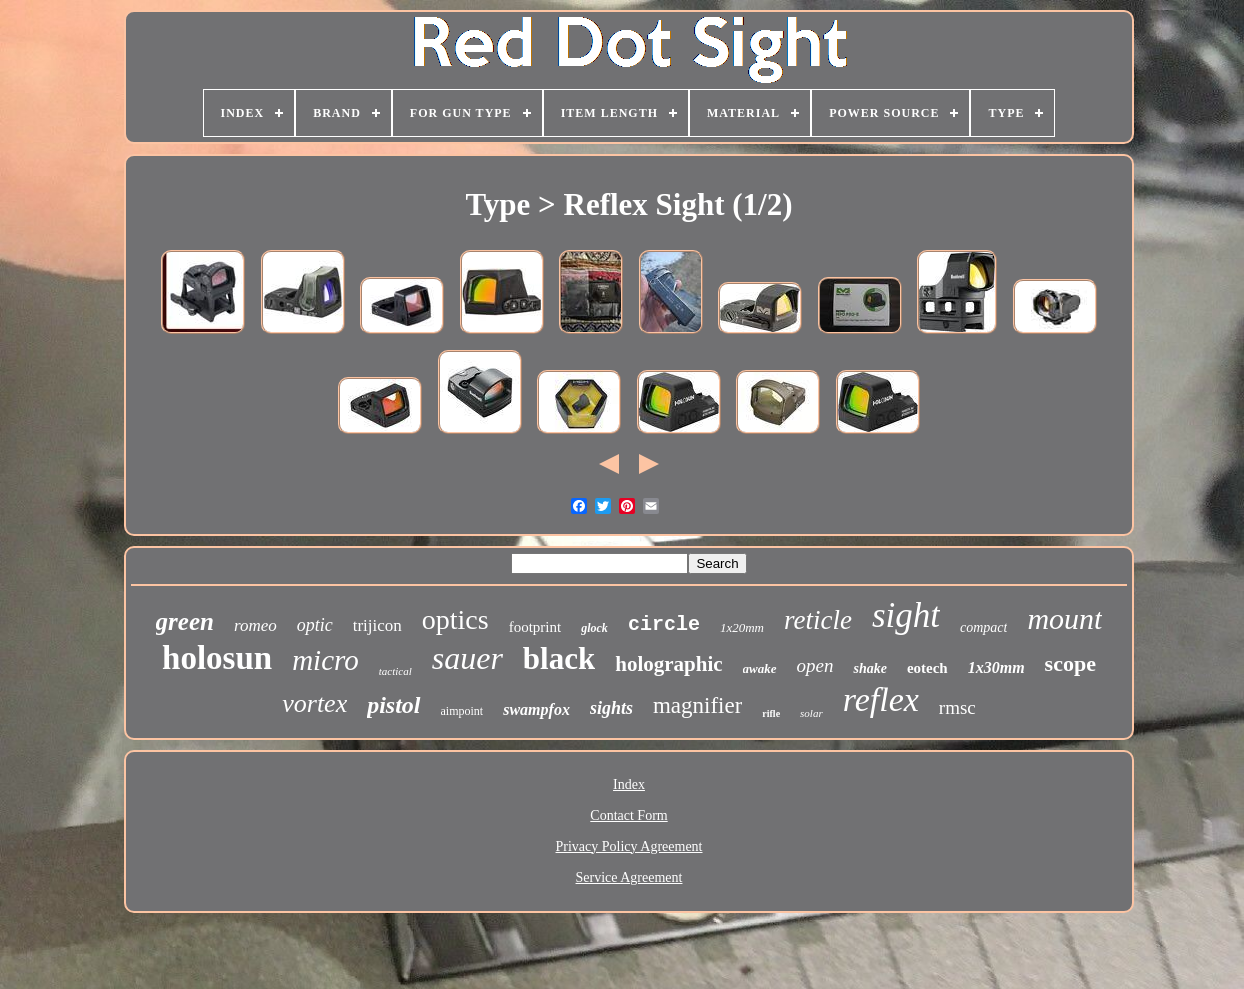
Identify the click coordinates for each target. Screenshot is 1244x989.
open (815, 665)
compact (983, 627)
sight (906, 615)
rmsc (957, 707)
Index (629, 784)
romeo (255, 625)
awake (760, 668)
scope (1070, 663)
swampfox (536, 709)
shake (869, 668)
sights (611, 708)
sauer (467, 658)
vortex (314, 703)
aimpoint (462, 711)
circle (664, 624)
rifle (771, 713)
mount (1064, 618)
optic (315, 625)
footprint (535, 627)
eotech (927, 668)
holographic (668, 664)
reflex (881, 699)
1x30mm (996, 667)
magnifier (697, 705)
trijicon (377, 625)
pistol (393, 705)
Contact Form (628, 815)
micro (325, 660)
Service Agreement (629, 877)
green (185, 621)
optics (455, 619)
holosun (217, 658)
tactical (395, 671)
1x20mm (742, 627)
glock (594, 628)
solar (811, 713)
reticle (818, 620)
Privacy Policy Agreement (629, 846)
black (559, 658)
